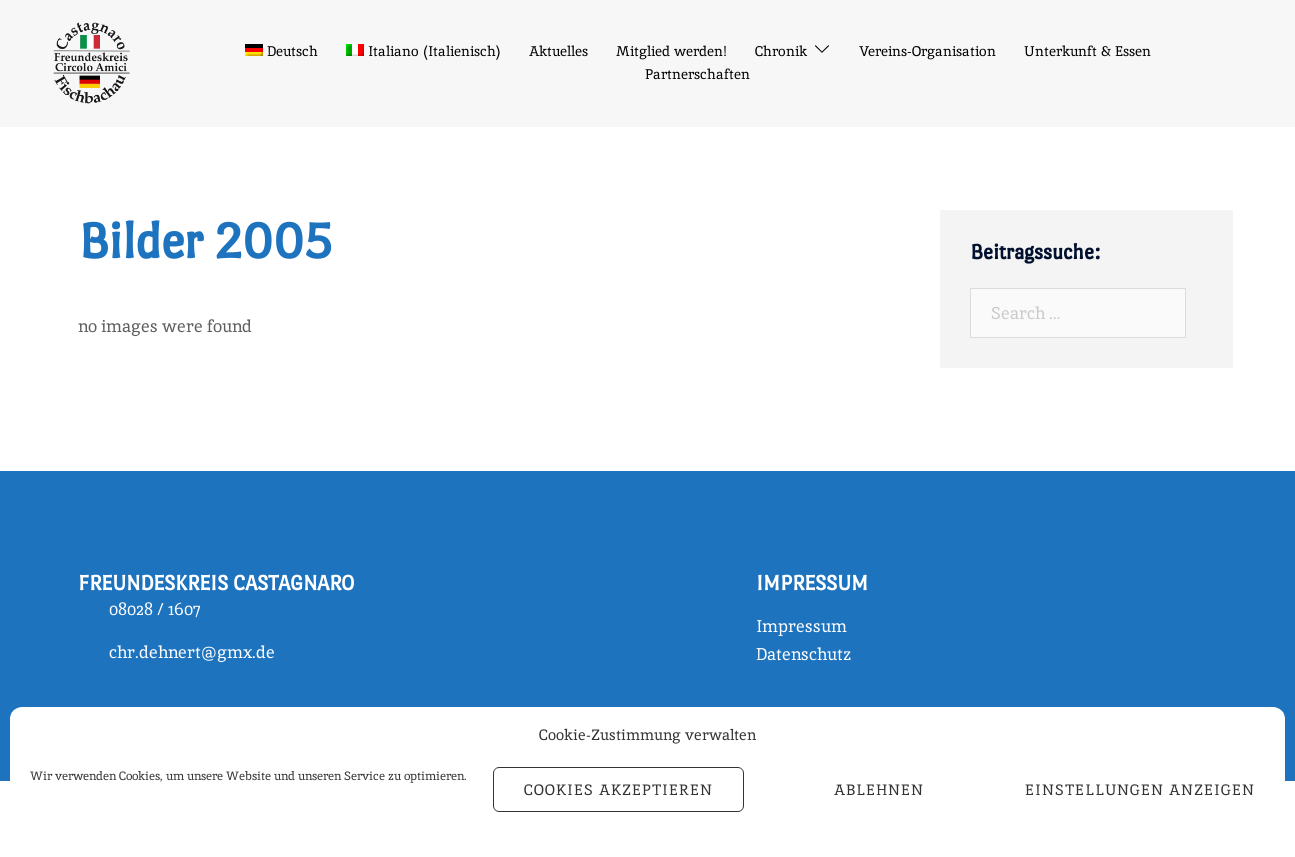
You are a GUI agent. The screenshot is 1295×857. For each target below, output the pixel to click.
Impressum (801, 626)
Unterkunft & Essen (1087, 51)
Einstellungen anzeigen (1140, 789)
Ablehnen (879, 789)
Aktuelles (558, 51)
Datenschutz (803, 654)
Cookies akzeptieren (618, 789)
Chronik (781, 51)
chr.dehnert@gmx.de (192, 652)
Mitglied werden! (671, 51)
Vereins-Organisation (927, 51)
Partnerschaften (697, 74)
